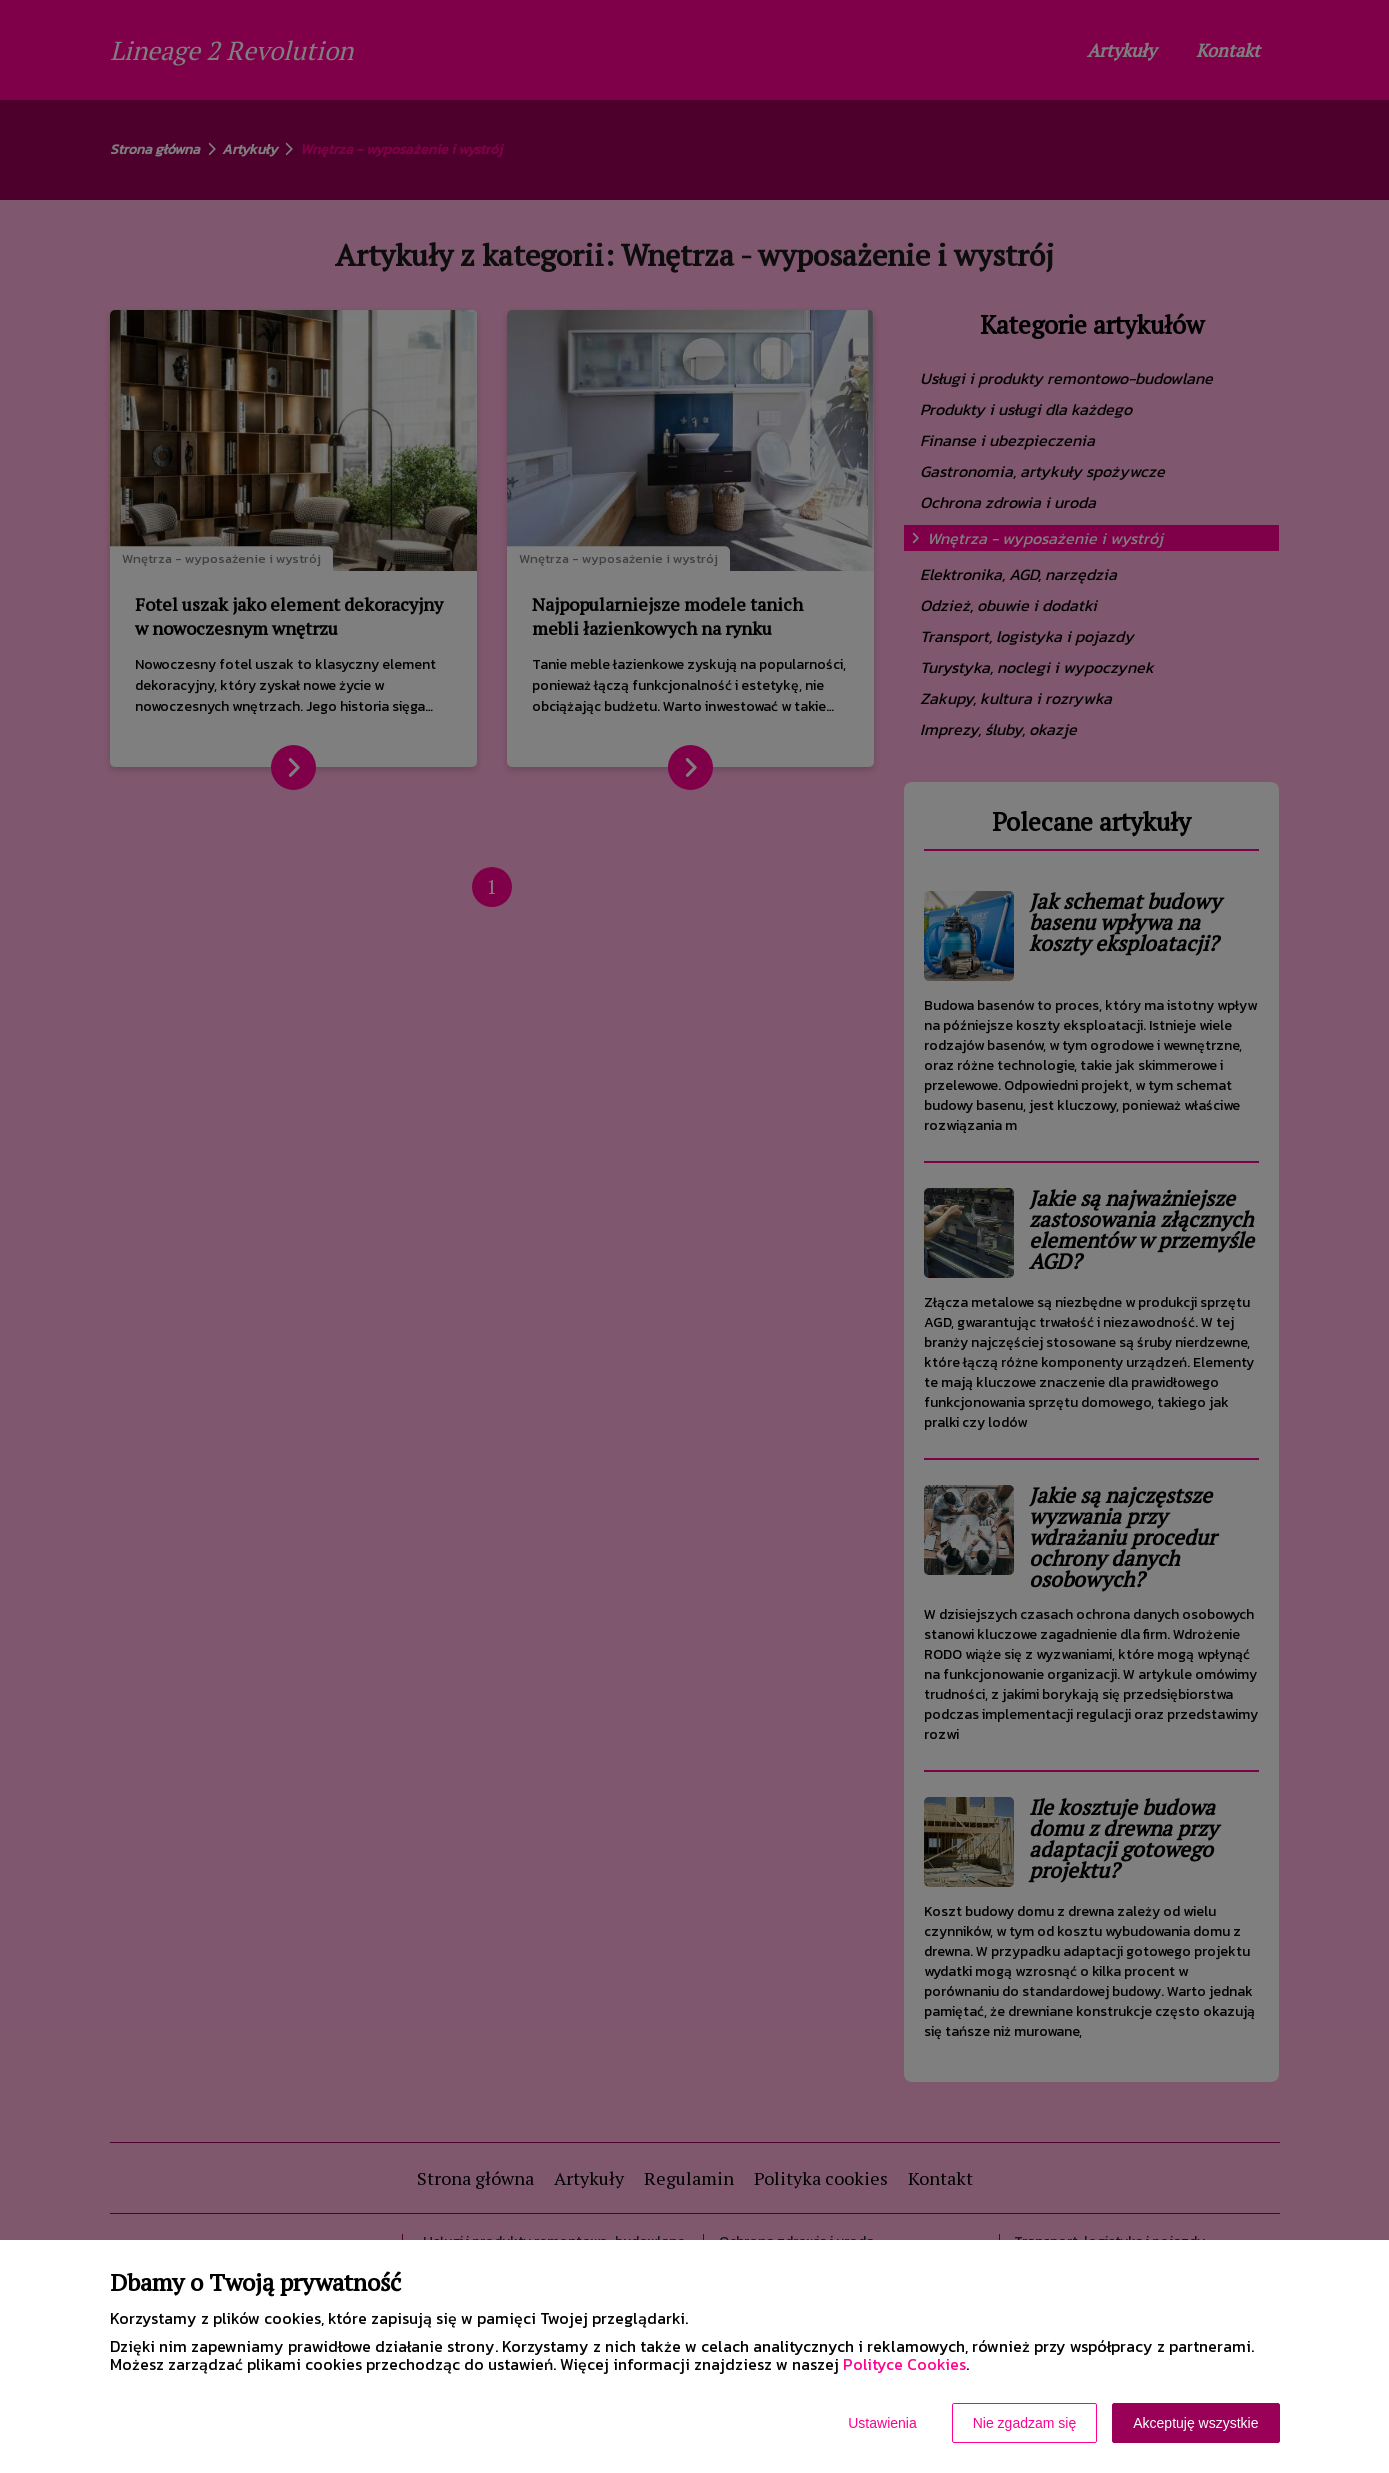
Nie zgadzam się (1025, 2423)
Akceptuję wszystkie (1195, 2423)
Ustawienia (882, 2423)
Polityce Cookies (904, 2364)
